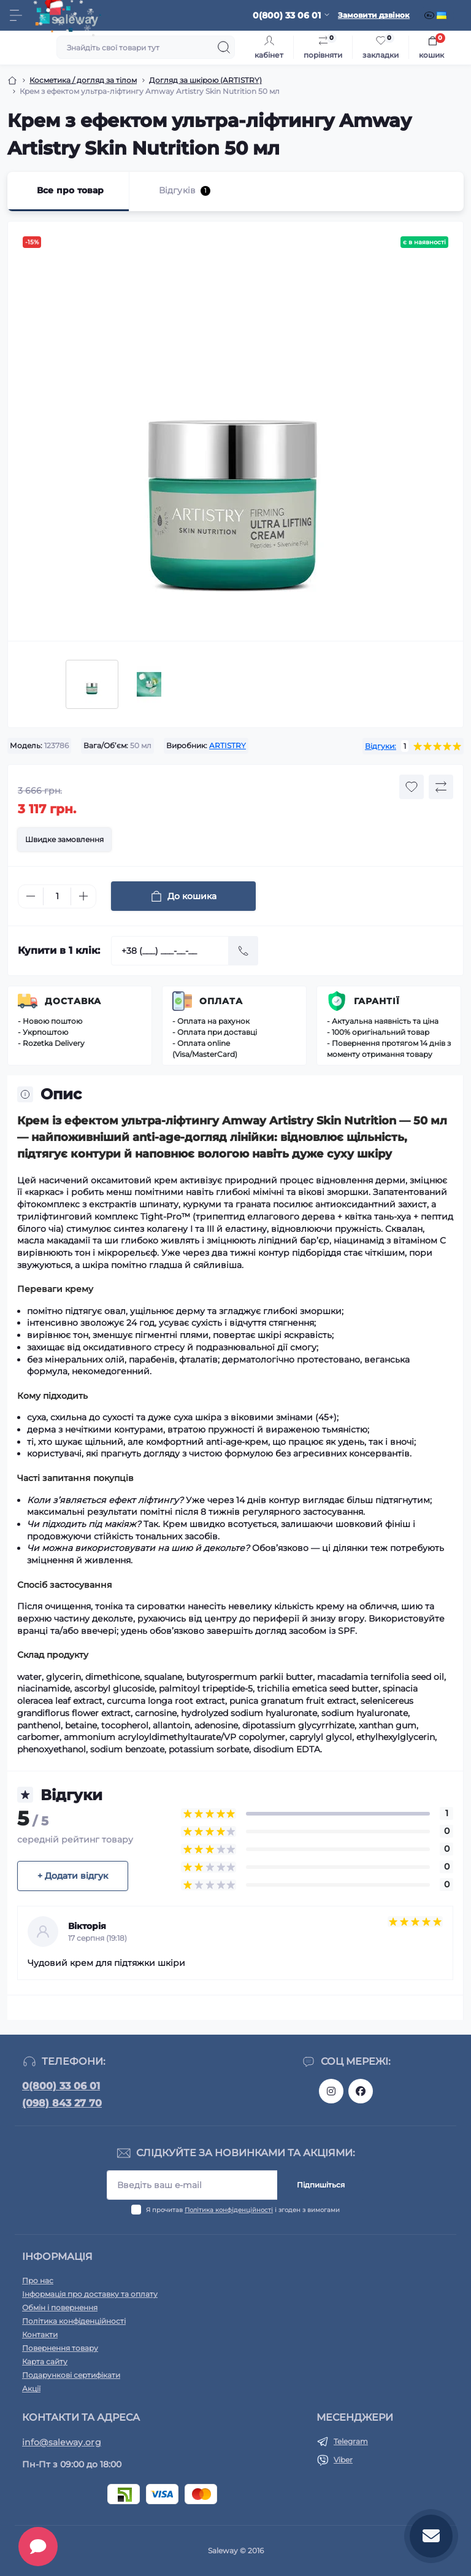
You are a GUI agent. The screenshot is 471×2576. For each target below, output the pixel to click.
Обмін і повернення (60, 2307)
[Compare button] (441, 787)
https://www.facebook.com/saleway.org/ (361, 2091)
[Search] (224, 47)
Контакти (40, 2334)
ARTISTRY (227, 745)
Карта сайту (44, 2361)
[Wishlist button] (411, 787)
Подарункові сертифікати (71, 2375)
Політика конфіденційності (229, 2210)
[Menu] (16, 15)
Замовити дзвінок (374, 15)
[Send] (243, 950)
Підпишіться (321, 2184)
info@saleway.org (61, 2442)
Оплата (221, 1001)
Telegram (351, 2441)
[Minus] (30, 896)
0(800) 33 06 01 (61, 2086)
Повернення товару (60, 2348)
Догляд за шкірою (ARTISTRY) (205, 80)
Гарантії (377, 1001)
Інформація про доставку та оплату (90, 2294)
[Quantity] (57, 896)
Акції (31, 2388)
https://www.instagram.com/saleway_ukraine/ (331, 2091)
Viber (343, 2459)
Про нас (37, 2280)
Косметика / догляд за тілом (83, 80)
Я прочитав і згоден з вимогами (243, 2210)
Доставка (73, 1001)
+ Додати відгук (72, 1875)
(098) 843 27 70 (62, 2103)
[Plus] (83, 896)
